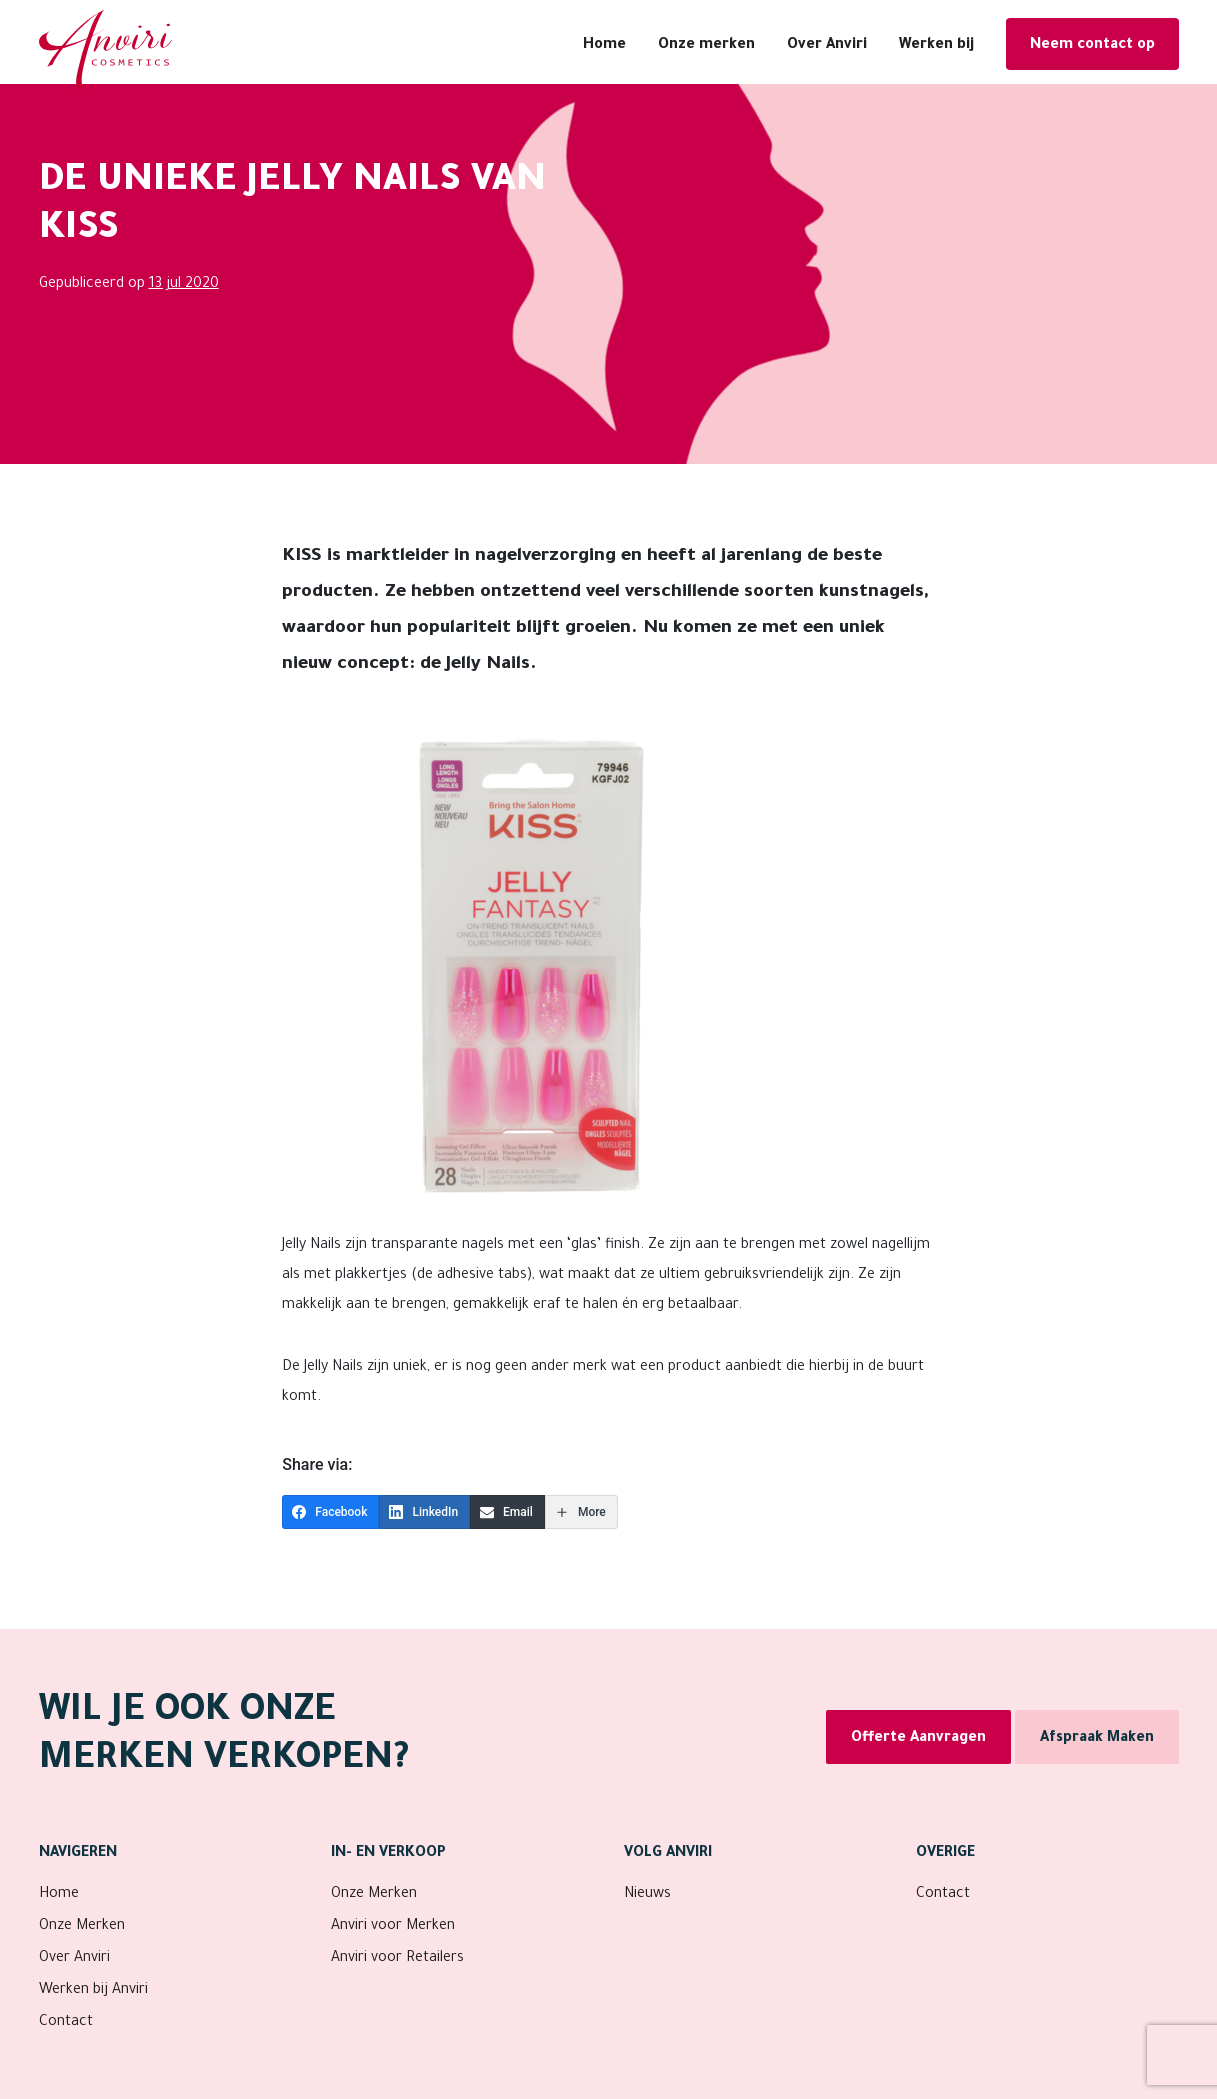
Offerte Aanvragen (918, 1739)
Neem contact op (1092, 46)
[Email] (507, 1512)
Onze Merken (82, 1927)
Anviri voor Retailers (397, 1959)
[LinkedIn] (424, 1512)
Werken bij (936, 46)
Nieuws (647, 1895)
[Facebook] (330, 1512)
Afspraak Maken (1097, 1739)
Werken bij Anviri (93, 1991)
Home (604, 46)
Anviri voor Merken (393, 1927)
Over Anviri (827, 46)
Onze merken (706, 46)
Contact (66, 2023)
